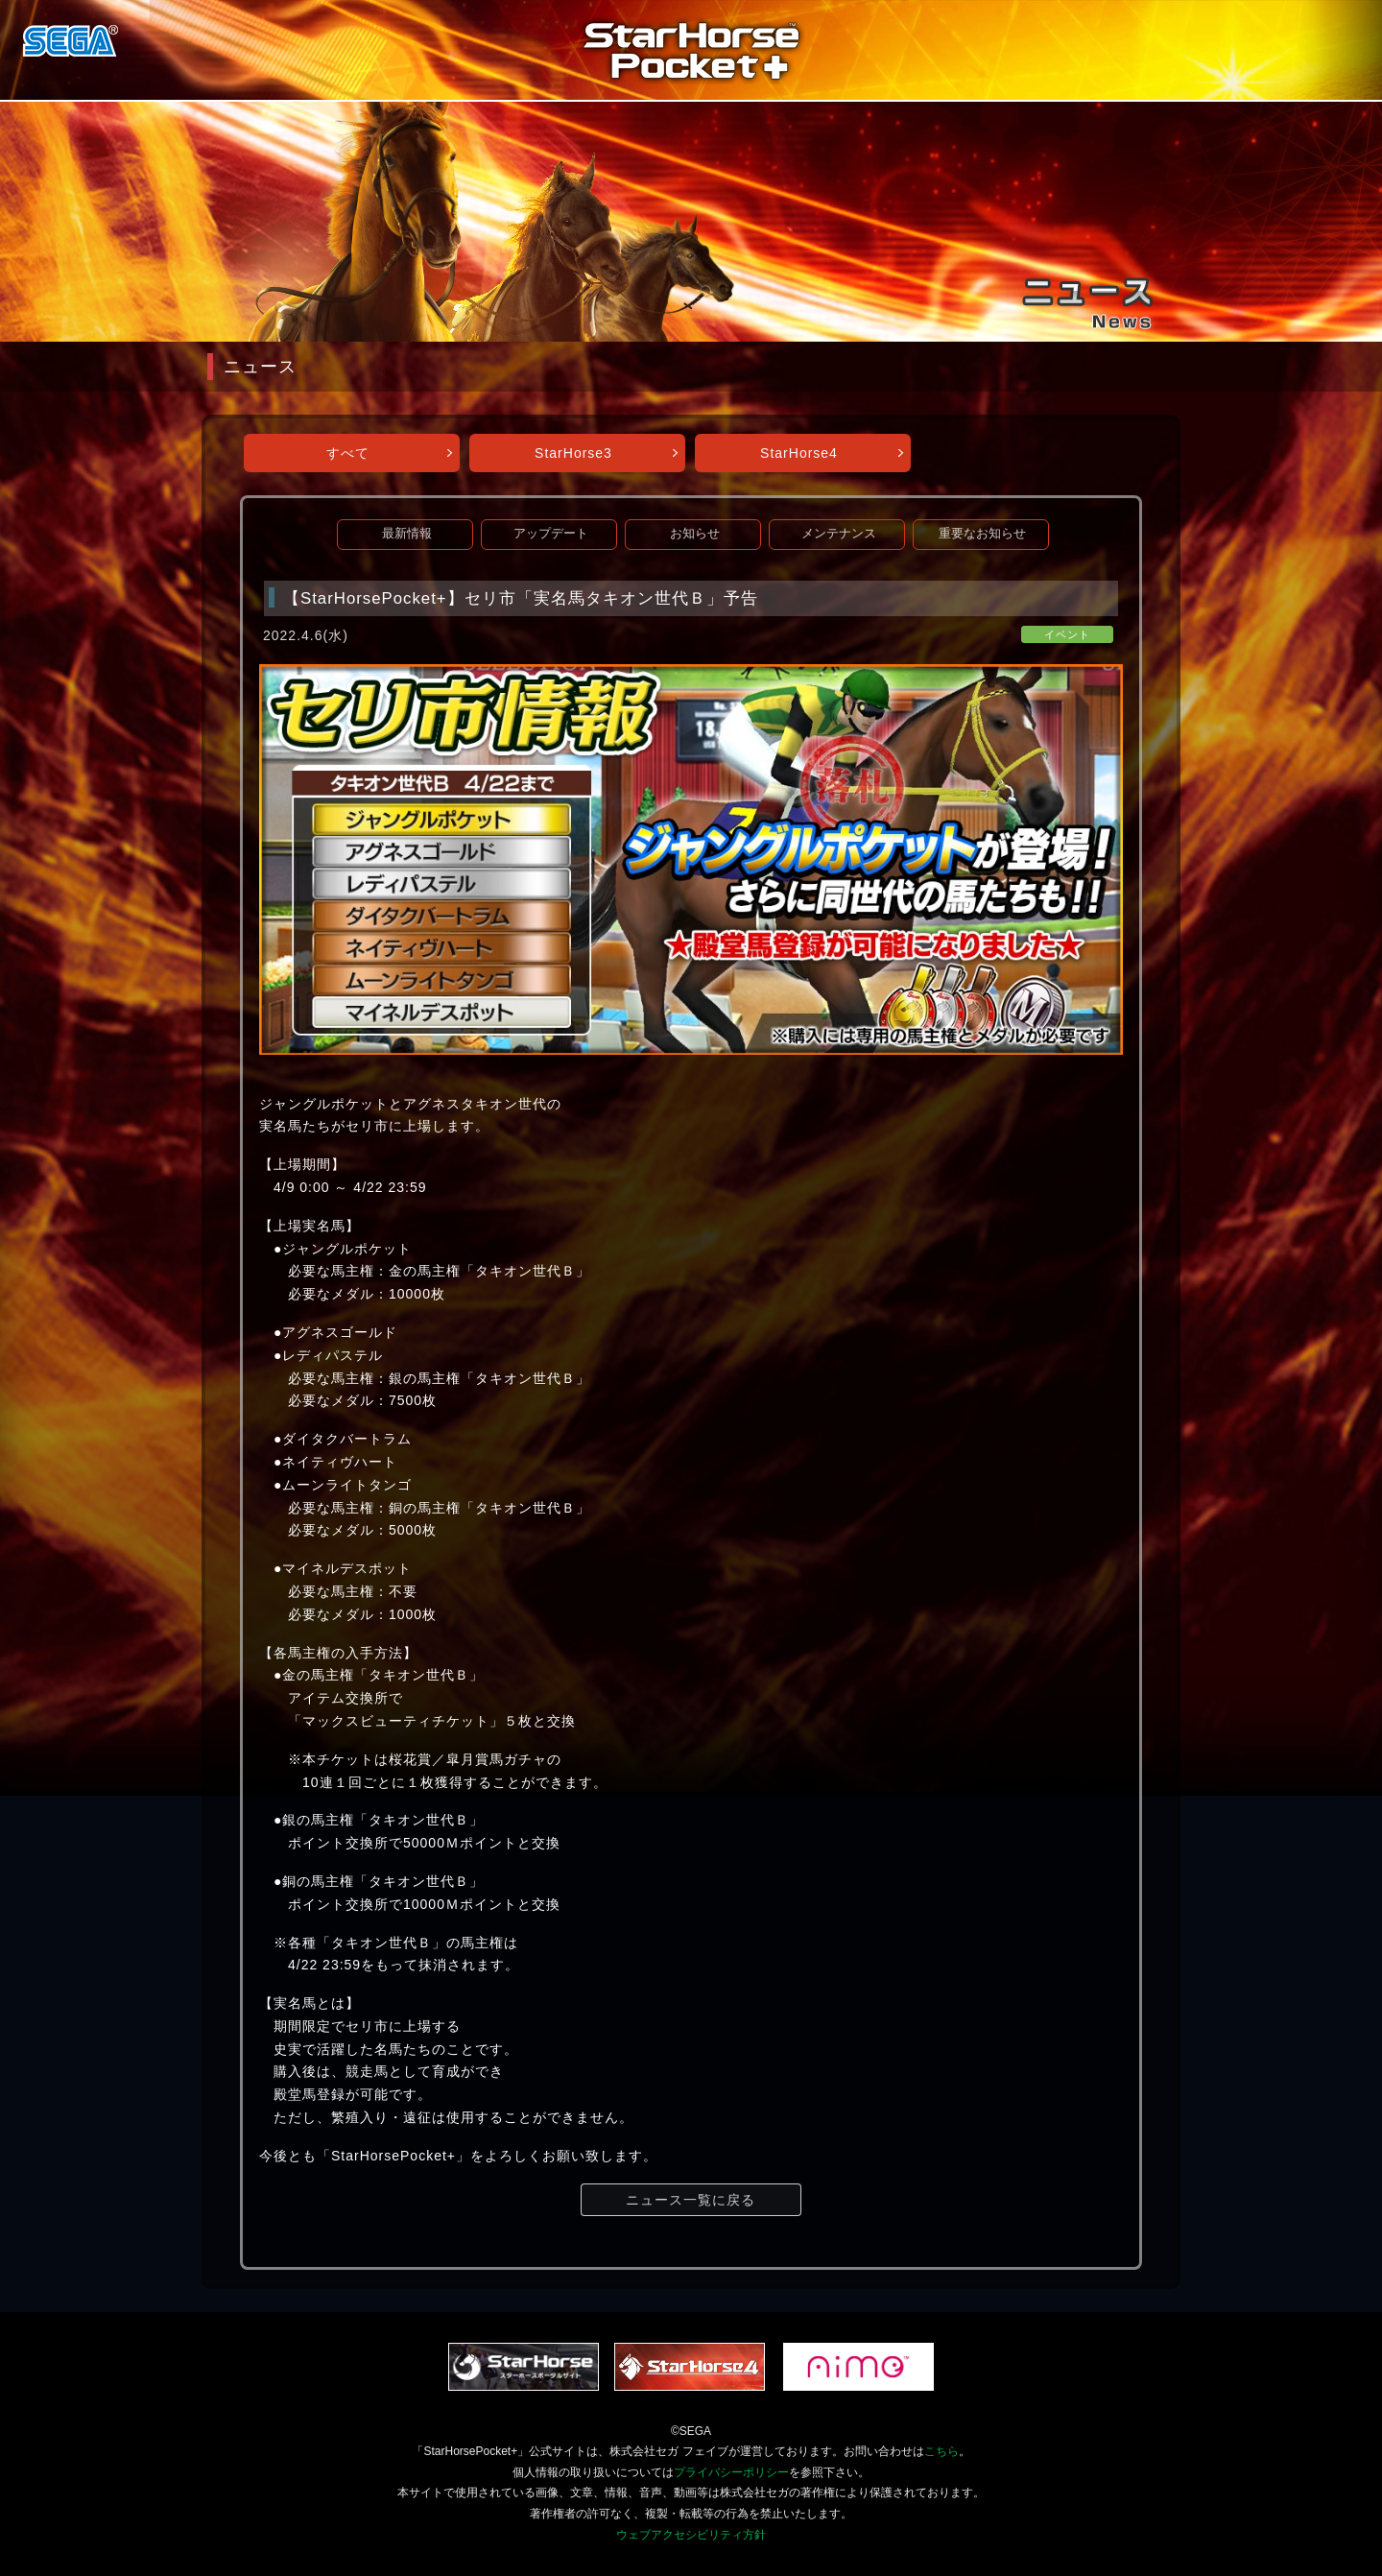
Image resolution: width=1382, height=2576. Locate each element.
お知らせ (695, 533)
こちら (941, 2451)
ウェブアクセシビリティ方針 (691, 2534)
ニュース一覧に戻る (690, 2199)
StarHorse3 (573, 453)
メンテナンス (838, 533)
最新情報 (407, 533)
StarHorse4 (799, 453)
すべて (347, 453)
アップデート (550, 533)
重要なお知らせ (982, 533)
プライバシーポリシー (731, 2472)
